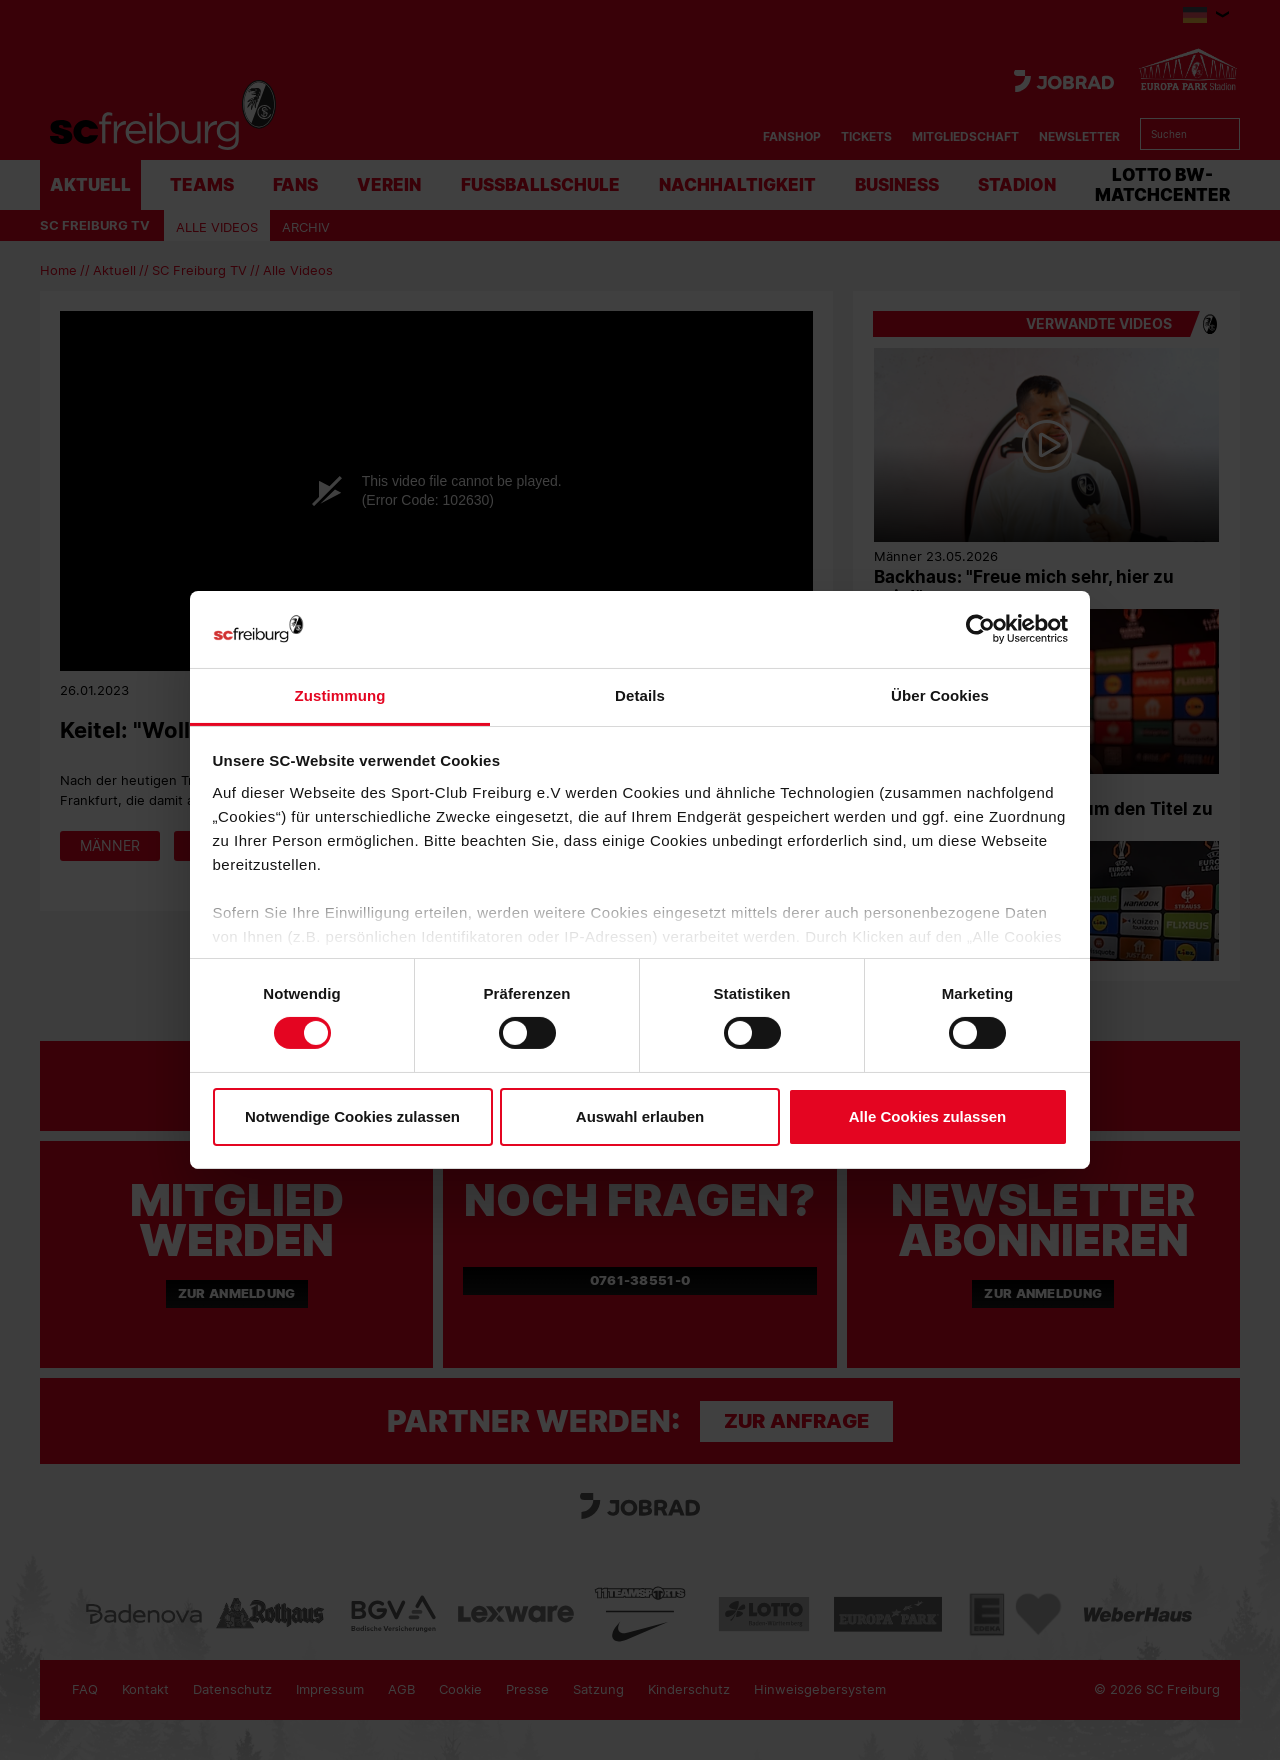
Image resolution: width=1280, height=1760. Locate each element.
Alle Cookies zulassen (928, 1116)
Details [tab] (640, 695)
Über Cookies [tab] (940, 695)
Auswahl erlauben (640, 1116)
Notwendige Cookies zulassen (352, 1116)
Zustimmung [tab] (340, 695)
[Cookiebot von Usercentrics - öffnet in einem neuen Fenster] (980, 629)
